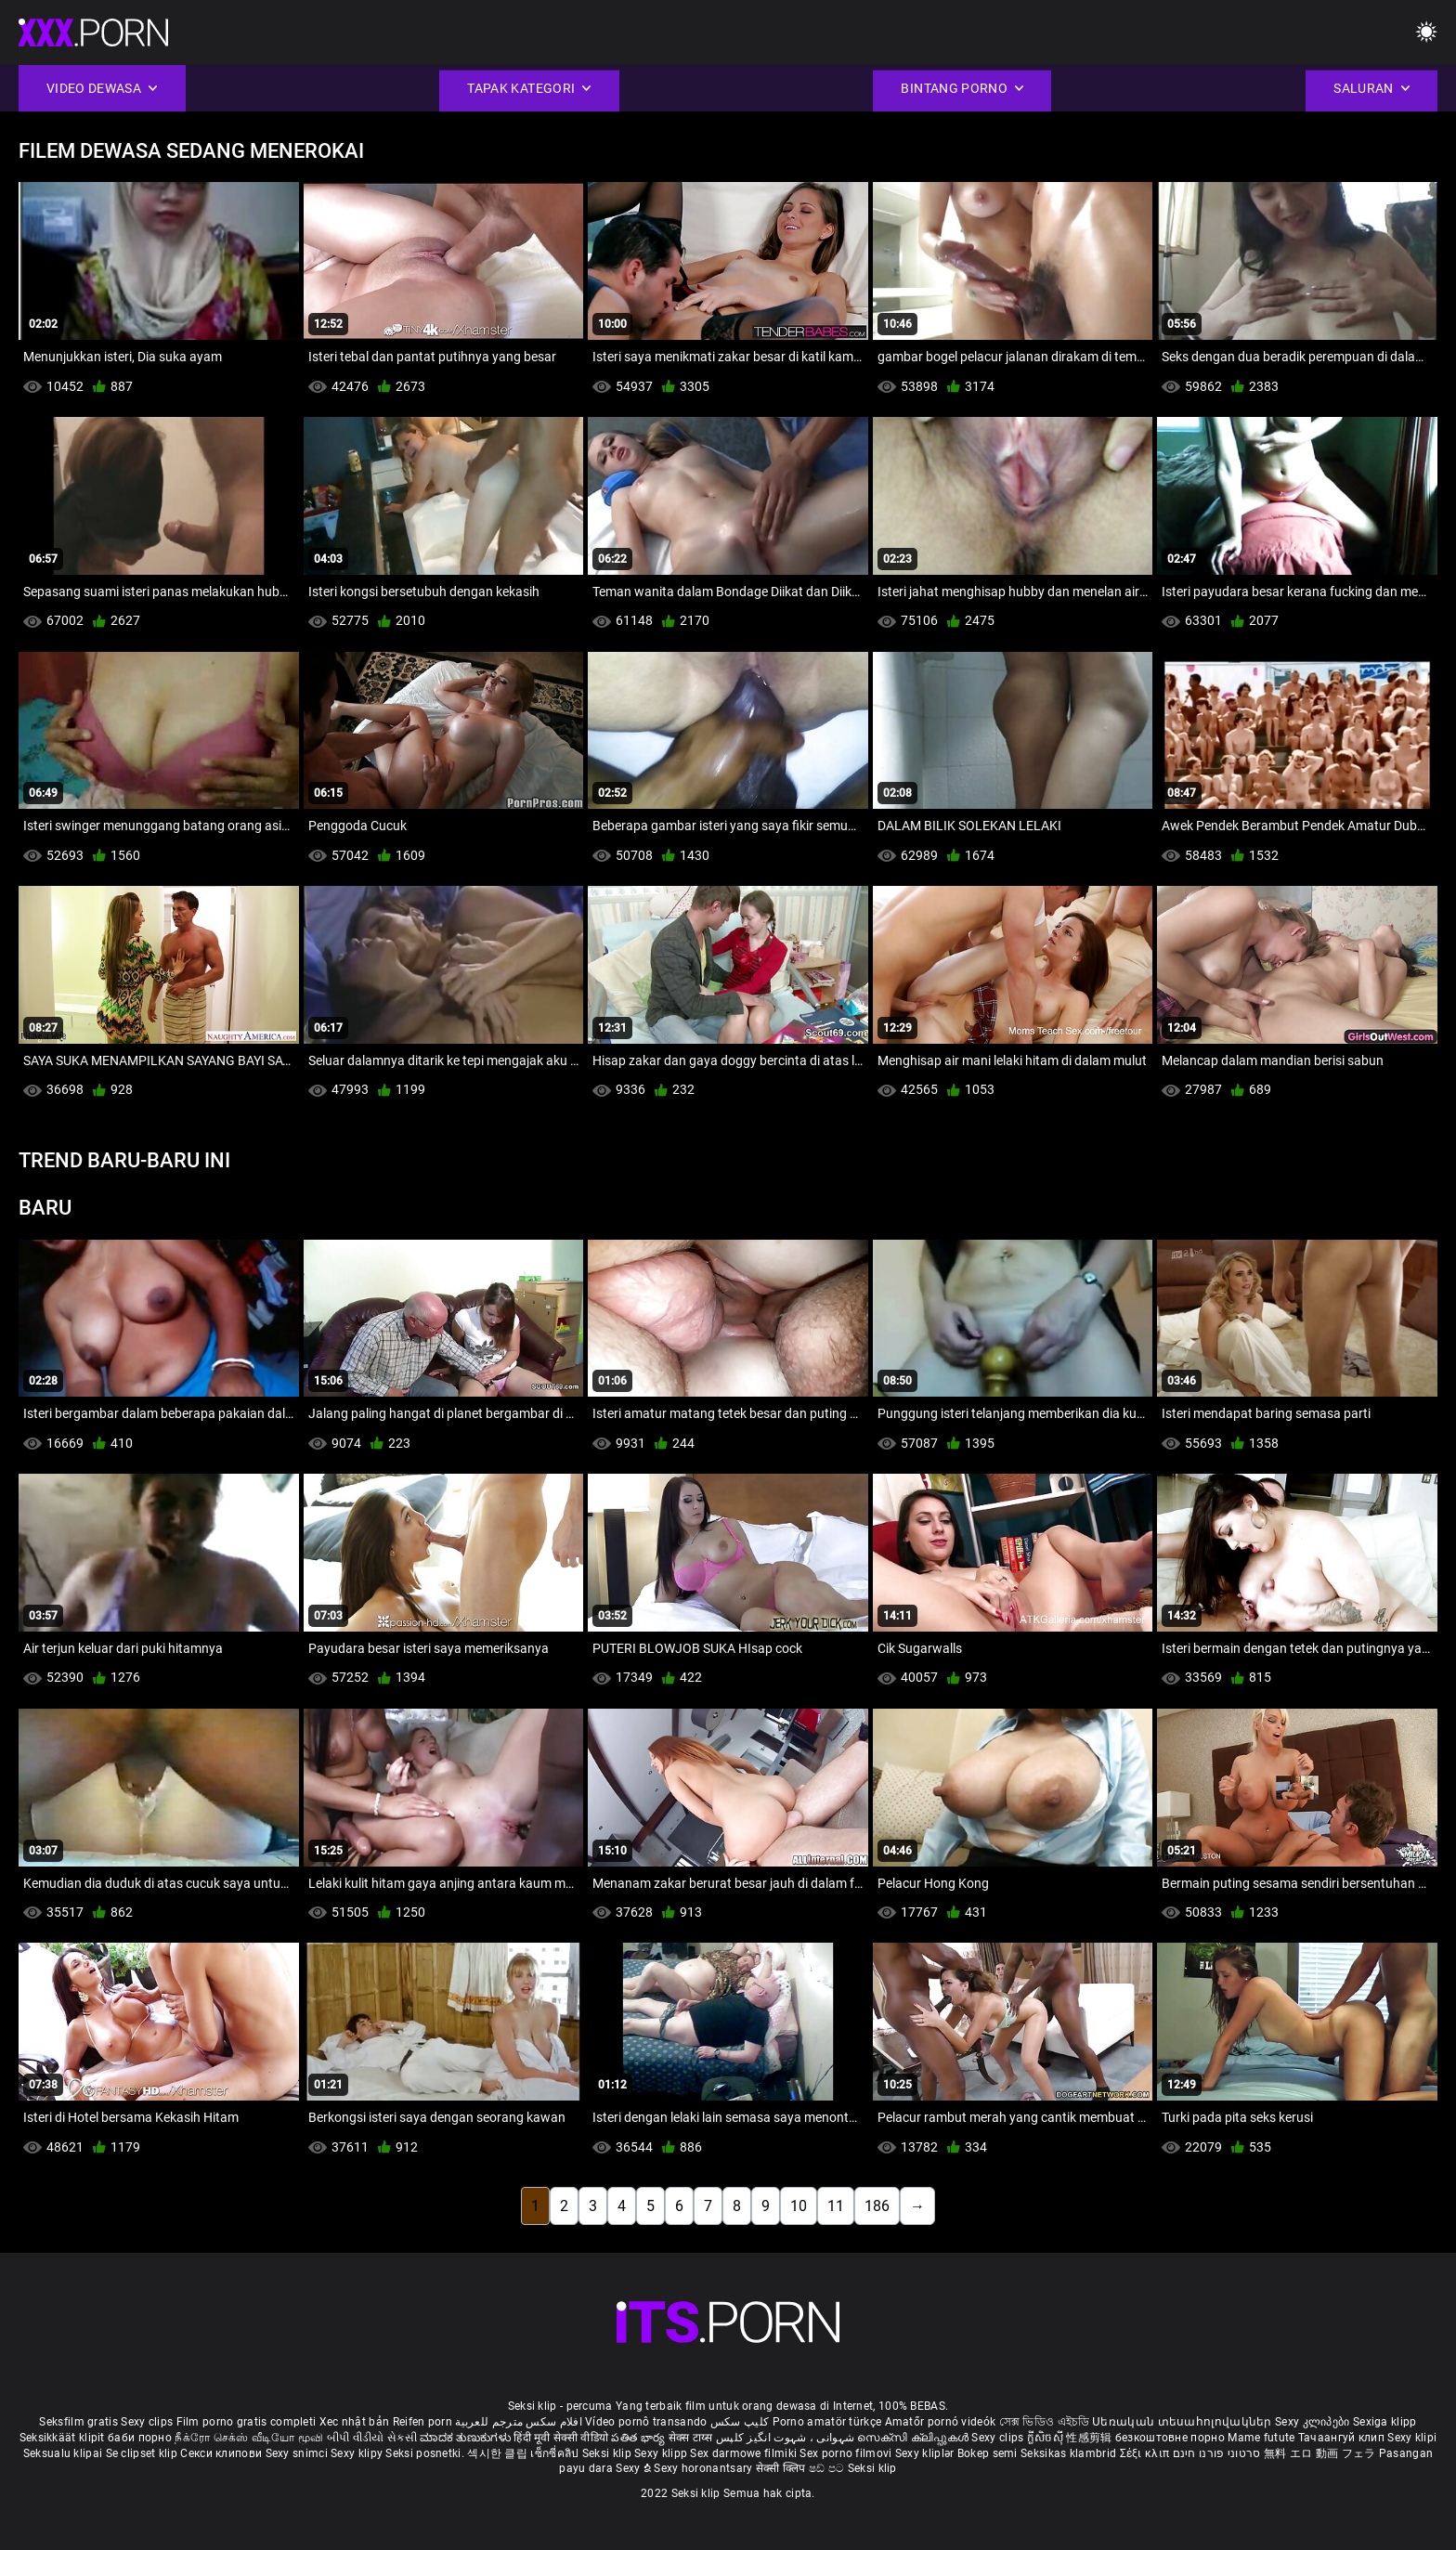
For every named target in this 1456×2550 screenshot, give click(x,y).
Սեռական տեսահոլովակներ (1183, 2421)
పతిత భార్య (639, 2437)
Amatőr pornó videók (940, 2421)
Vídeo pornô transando (646, 2421)
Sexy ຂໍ (635, 2468)
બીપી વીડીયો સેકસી (372, 2437)
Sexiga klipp (1385, 2421)
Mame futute (1261, 2437)
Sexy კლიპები (1314, 2421)
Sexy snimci (299, 2453)
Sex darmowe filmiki (743, 2453)
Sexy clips (148, 2421)
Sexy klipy (358, 2453)
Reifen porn (422, 2421)
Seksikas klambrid (1069, 2453)
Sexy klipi (1411, 2437)
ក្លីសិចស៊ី (1047, 2437)
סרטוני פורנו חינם (1217, 2453)
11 (835, 2206)
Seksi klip (608, 2453)
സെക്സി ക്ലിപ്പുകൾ (914, 2437)
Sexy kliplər (926, 2453)
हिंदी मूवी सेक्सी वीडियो (561, 2437)
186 (877, 2206)
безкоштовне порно (1170, 2437)
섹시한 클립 (498, 2453)
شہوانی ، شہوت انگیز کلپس (787, 2437)
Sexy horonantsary (704, 2468)
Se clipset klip (143, 2453)
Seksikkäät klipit (64, 2437)
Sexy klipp (662, 2453)
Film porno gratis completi (246, 2421)
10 (798, 2206)
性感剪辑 (1090, 2437)
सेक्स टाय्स (692, 2437)
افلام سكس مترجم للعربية (518, 2421)
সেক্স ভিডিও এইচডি (1044, 2421)
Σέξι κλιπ (1146, 2453)
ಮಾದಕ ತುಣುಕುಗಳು (467, 2437)
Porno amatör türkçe (827, 2421)
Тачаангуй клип (1343, 2437)
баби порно (140, 2437)
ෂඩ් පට (828, 2468)
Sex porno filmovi (845, 2453)
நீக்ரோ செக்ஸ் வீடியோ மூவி (249, 2437)
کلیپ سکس (739, 2421)
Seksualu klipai (64, 2453)
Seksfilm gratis (78, 2421)
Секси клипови (222, 2453)
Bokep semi (987, 2453)
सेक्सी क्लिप (782, 2468)
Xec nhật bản (354, 2421)
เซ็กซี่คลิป (555, 2453)
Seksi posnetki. (426, 2453)
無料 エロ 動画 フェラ (1320, 2453)
